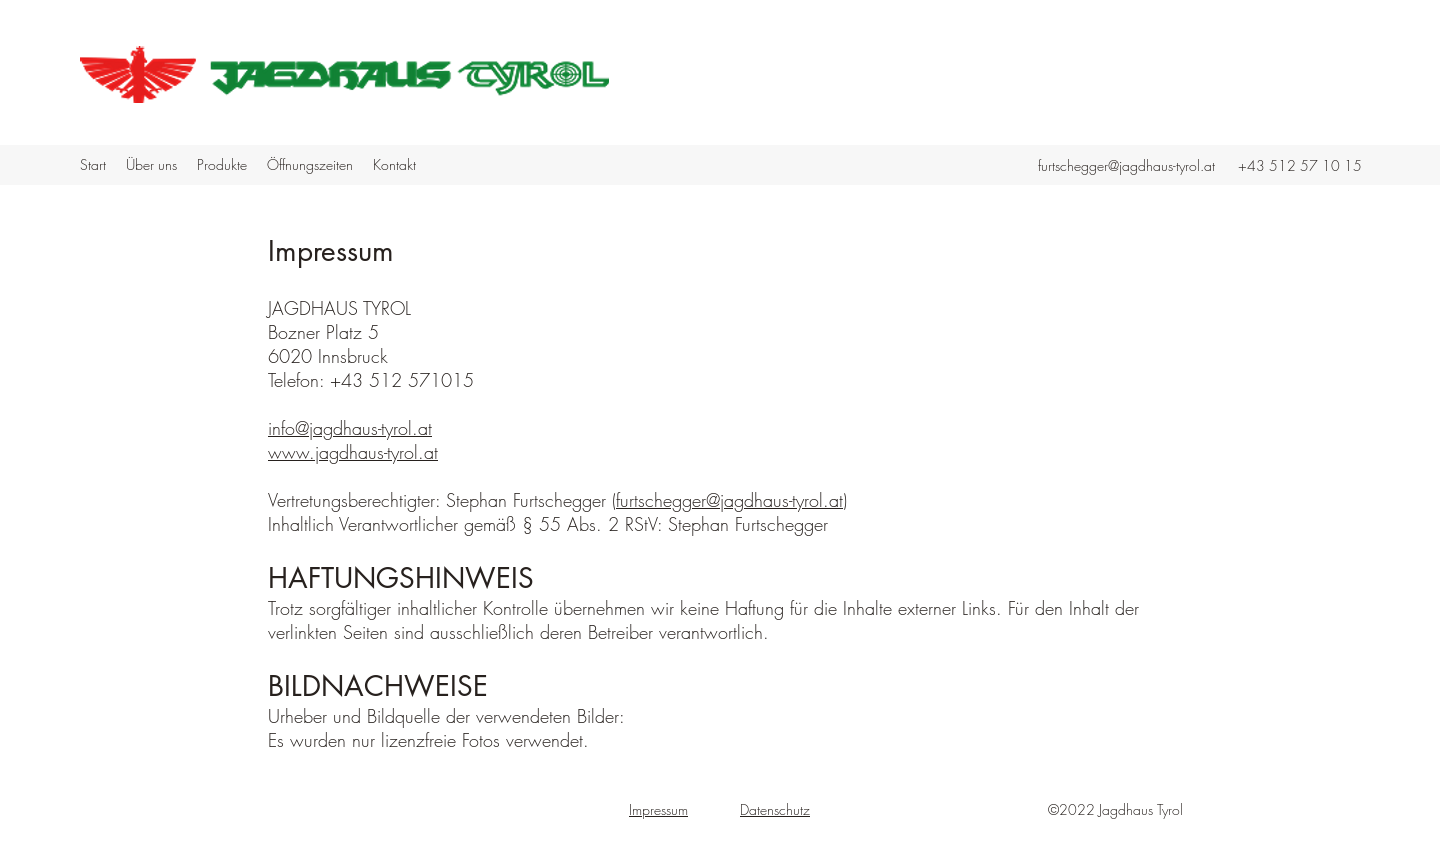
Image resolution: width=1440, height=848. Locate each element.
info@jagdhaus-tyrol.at (350, 428)
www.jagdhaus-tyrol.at (353, 452)
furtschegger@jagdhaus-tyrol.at (1126, 165)
